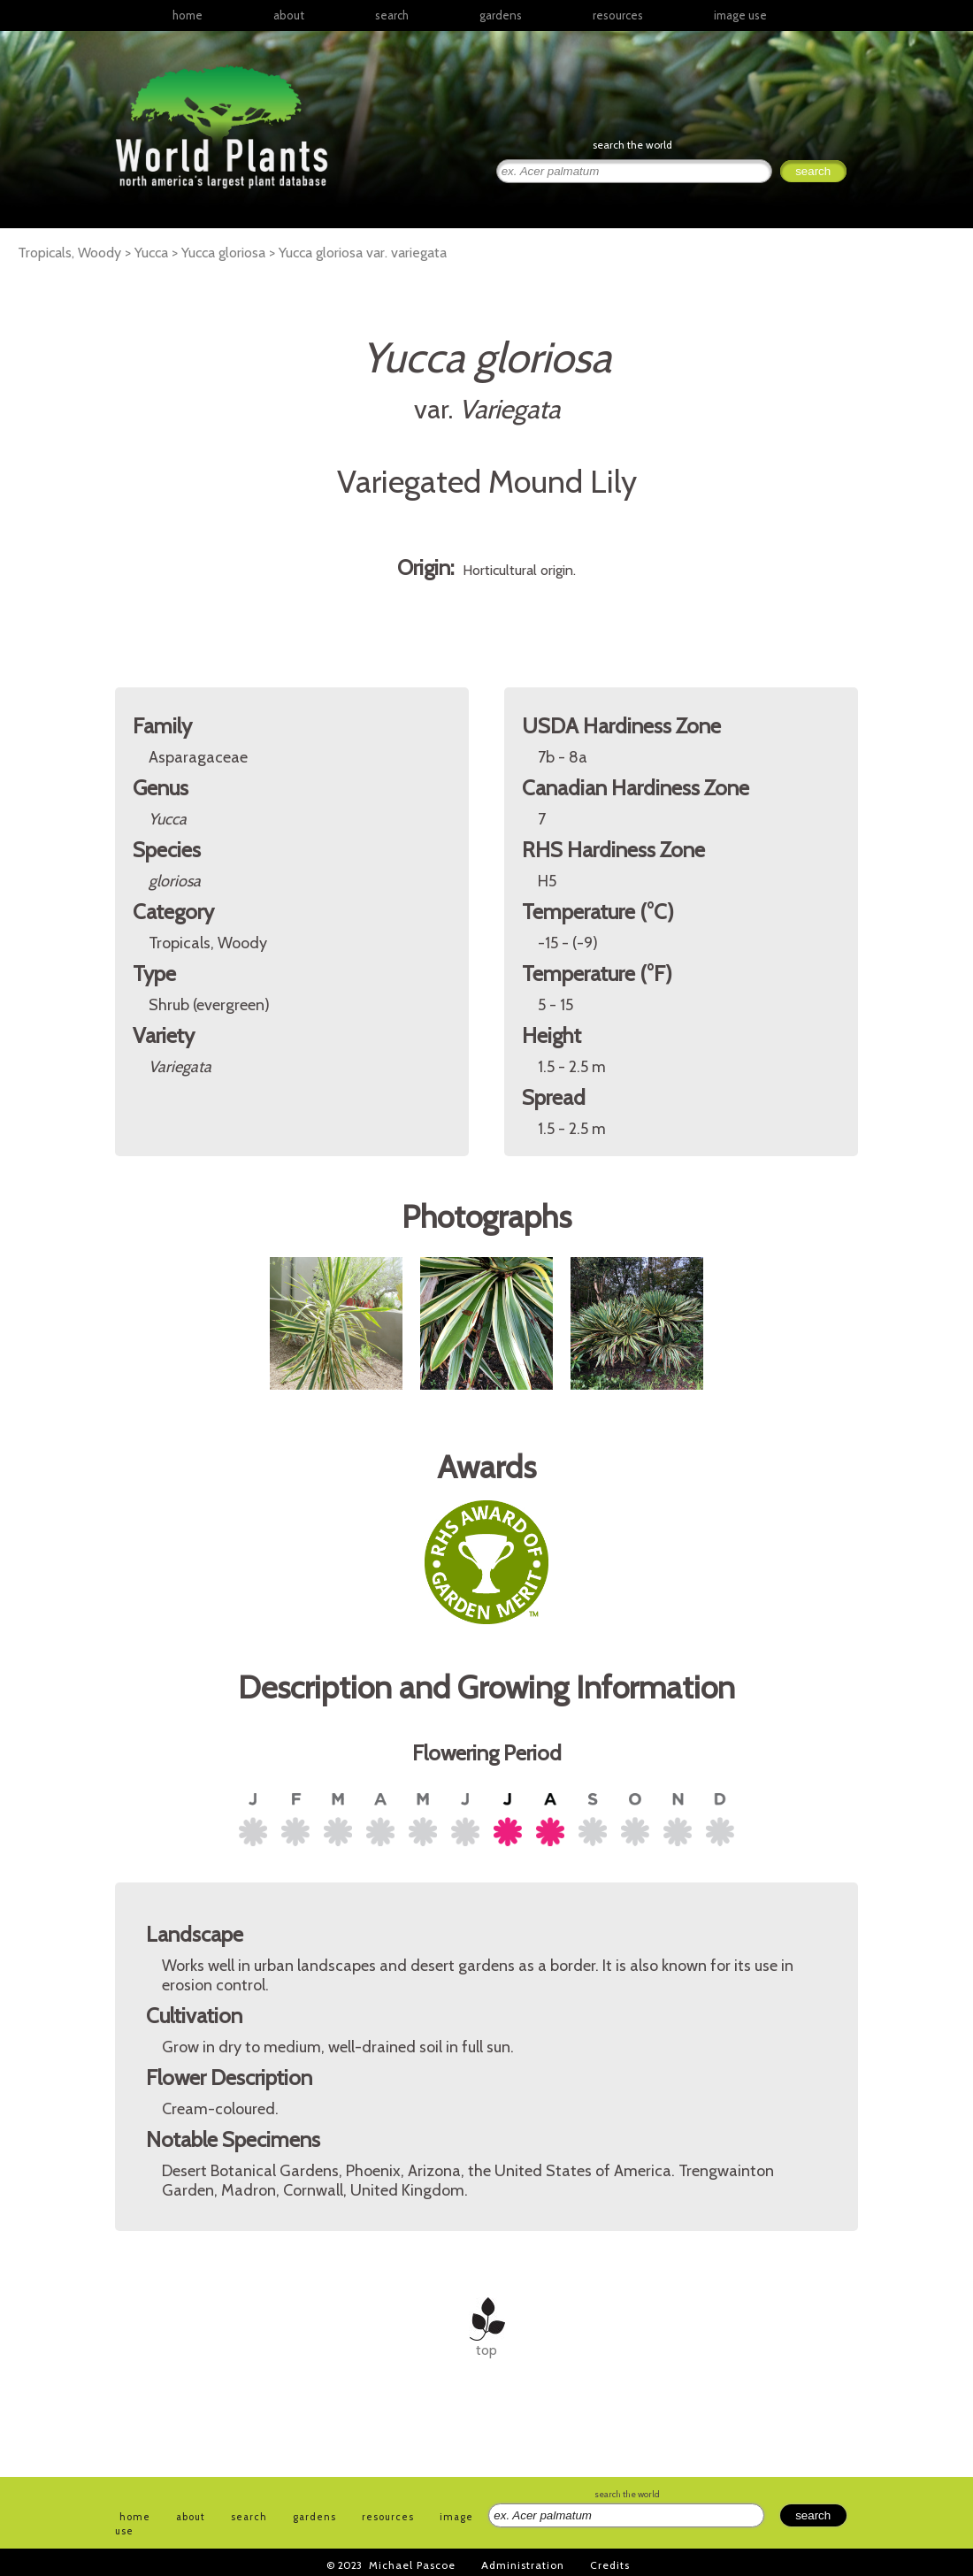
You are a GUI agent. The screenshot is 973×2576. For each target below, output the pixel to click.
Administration (522, 2565)
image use (740, 15)
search (392, 15)
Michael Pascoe (412, 2565)
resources (388, 2517)
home (187, 15)
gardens (500, 15)
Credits (610, 2565)
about (288, 15)
